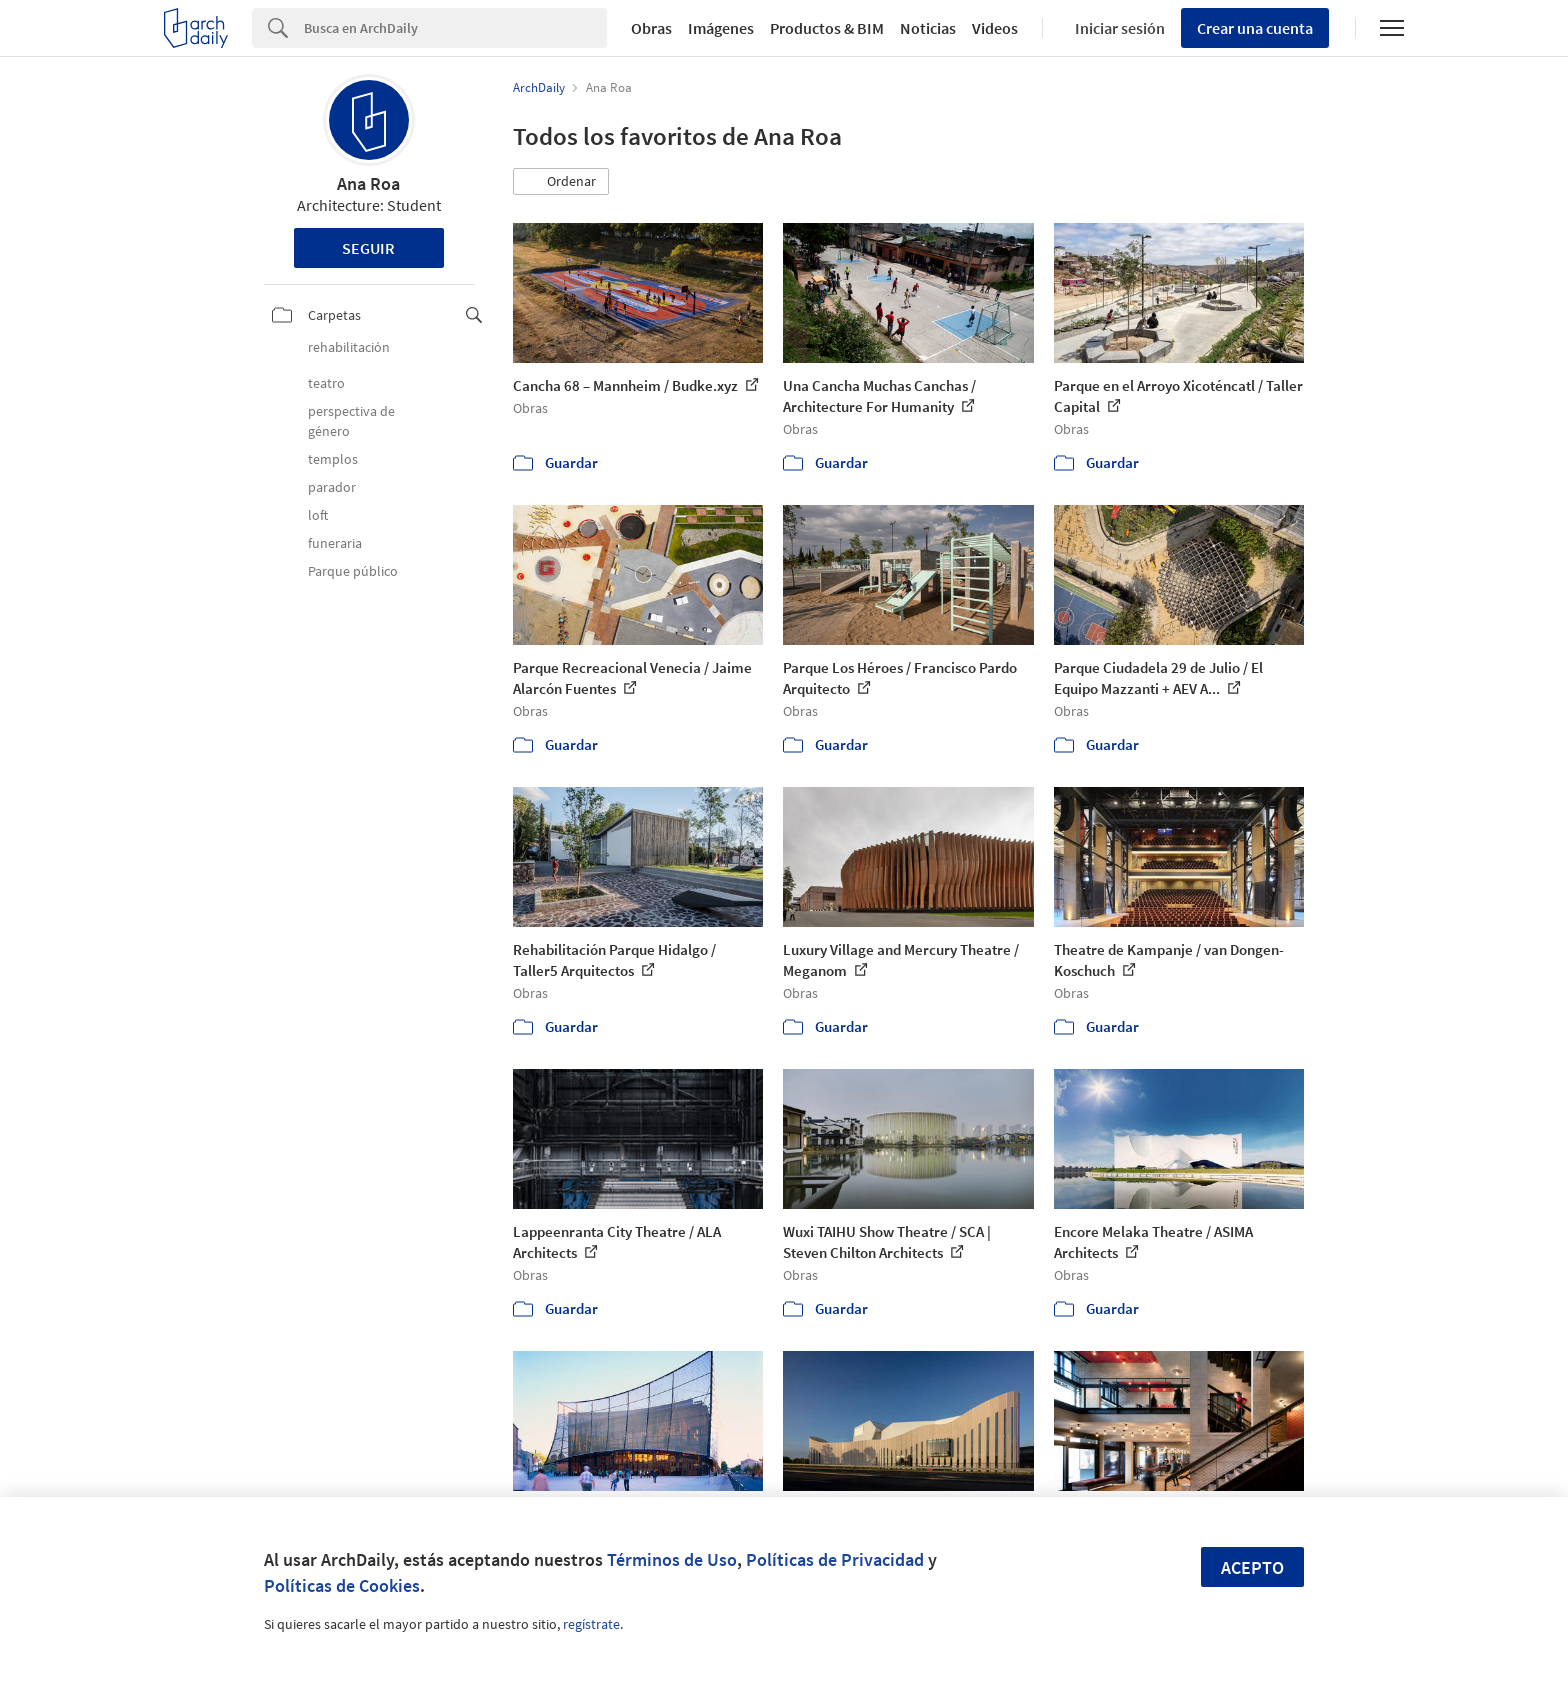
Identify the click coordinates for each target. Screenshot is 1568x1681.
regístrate (591, 1624)
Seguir (368, 248)
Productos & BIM (827, 28)
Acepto (1252, 1567)
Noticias (928, 28)
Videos (995, 28)
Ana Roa (368, 183)
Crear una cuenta (1255, 28)
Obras (651, 28)
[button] (561, 182)
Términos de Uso (672, 1559)
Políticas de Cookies (342, 1585)
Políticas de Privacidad (835, 1559)
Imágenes (721, 28)
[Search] (455, 28)
